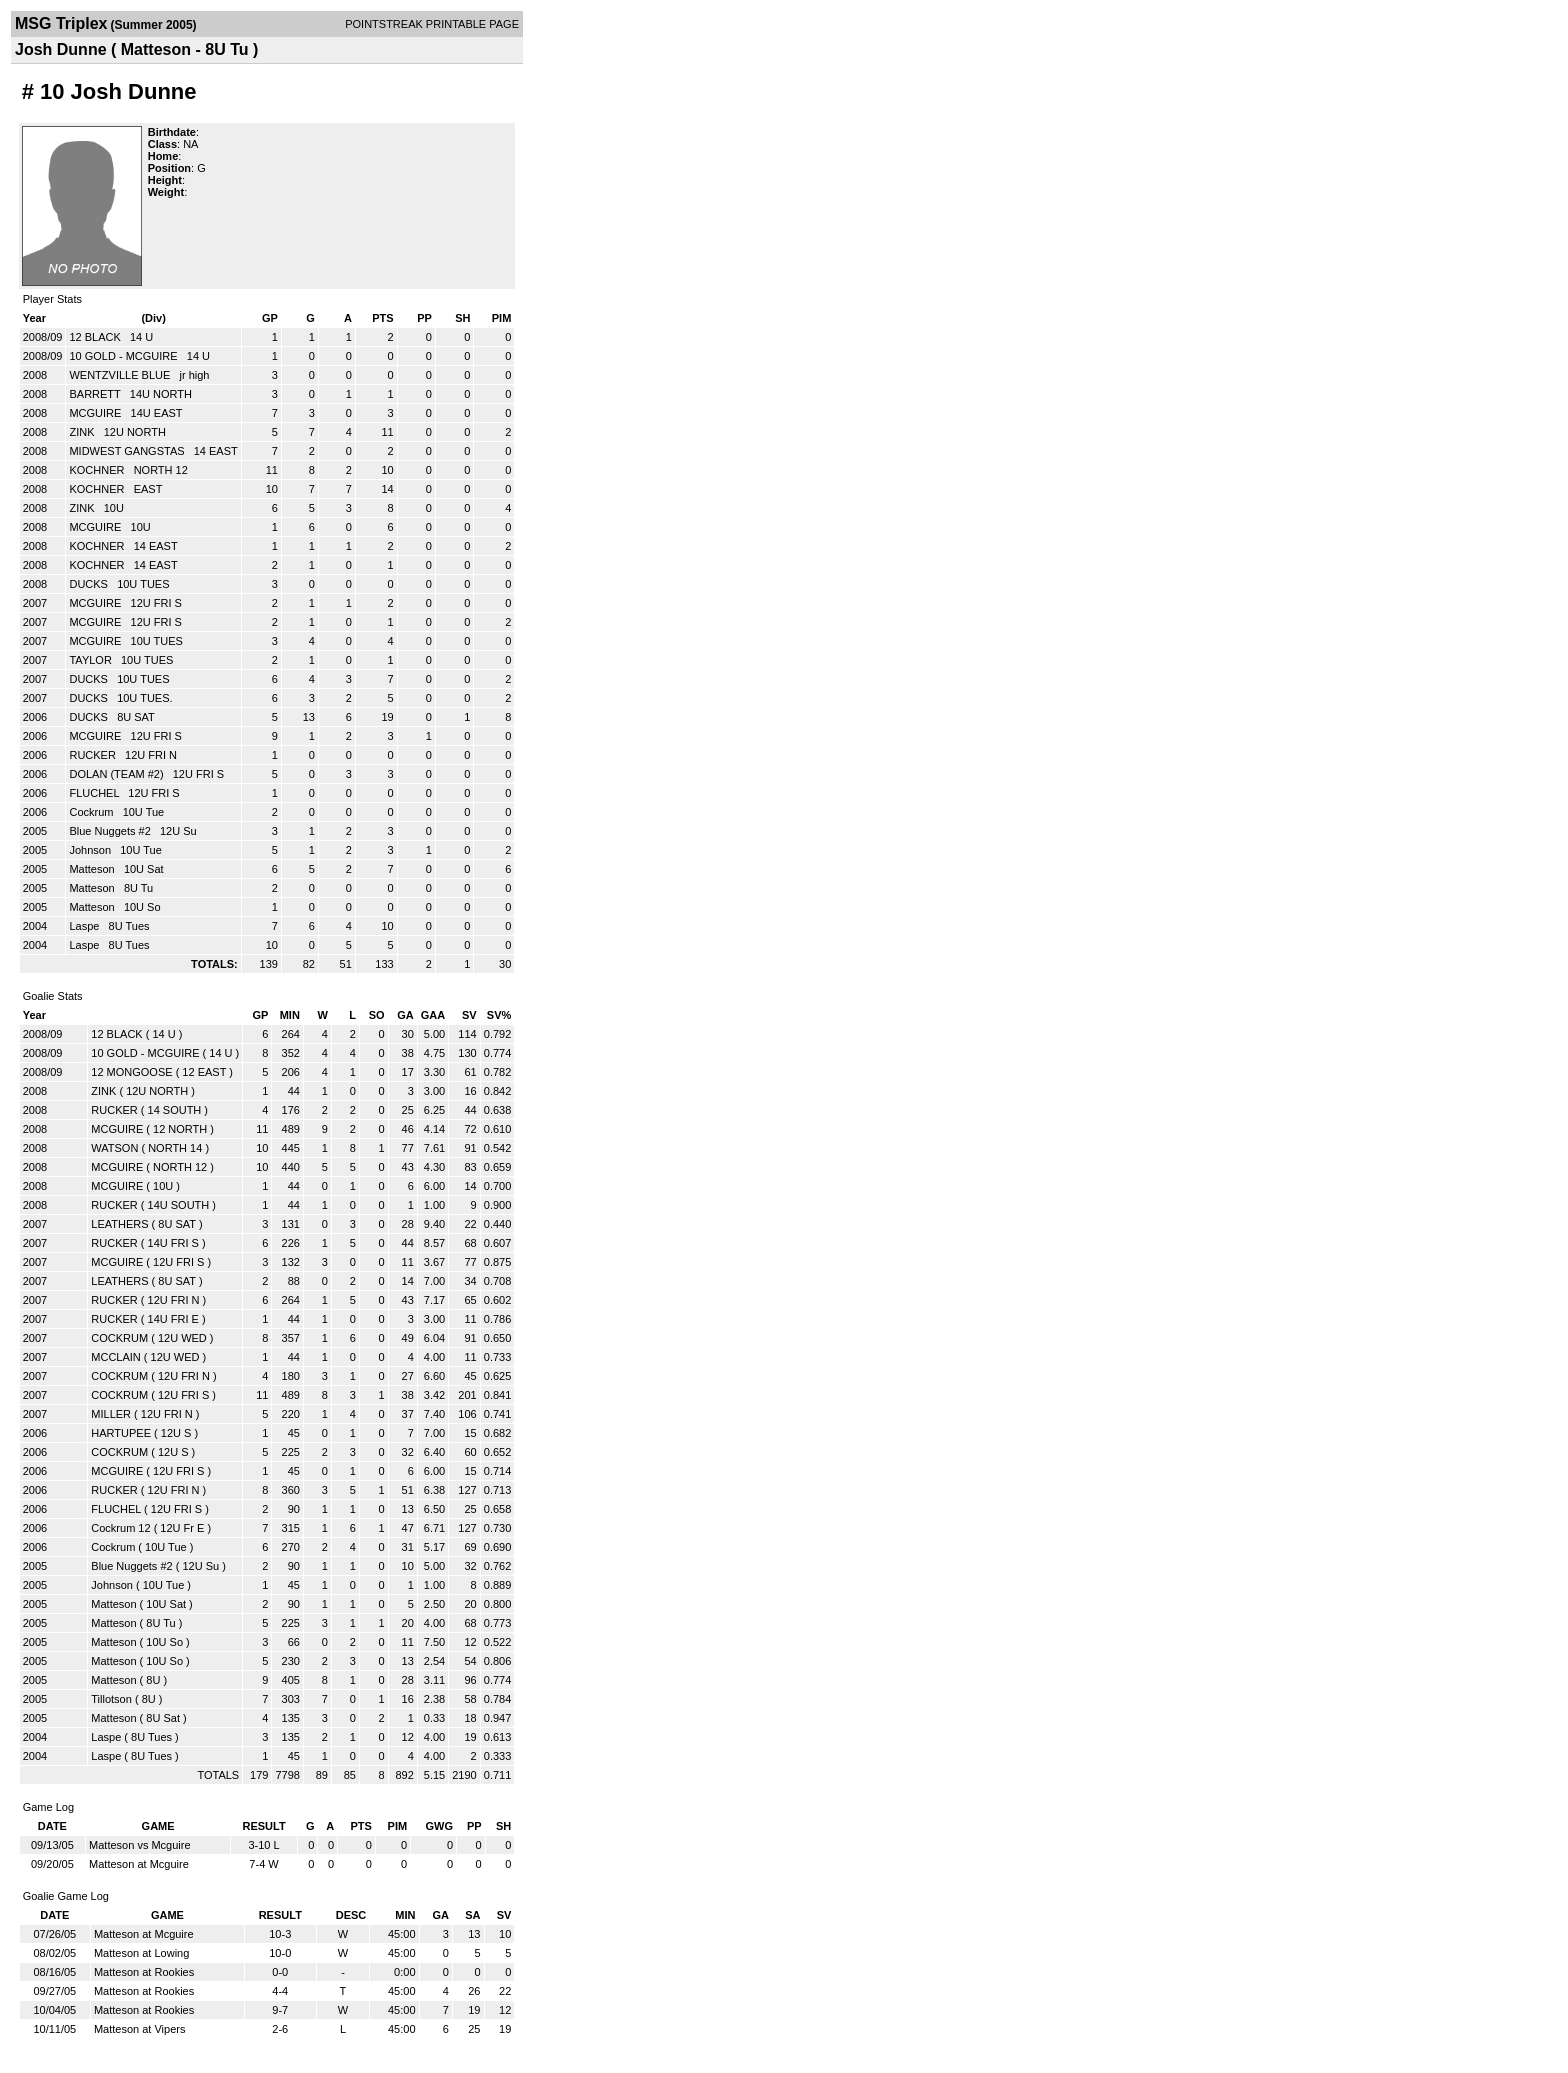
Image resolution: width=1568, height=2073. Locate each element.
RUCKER (94, 755)
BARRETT (96, 394)
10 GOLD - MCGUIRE (124, 356)
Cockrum (92, 812)
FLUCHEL (95, 793)
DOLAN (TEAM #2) (117, 774)
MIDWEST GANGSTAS (128, 451)
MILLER (111, 1414)
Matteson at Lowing (141, 1953)
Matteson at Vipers (140, 2029)
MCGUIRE (96, 413)
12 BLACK (96, 337)
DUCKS (90, 584)
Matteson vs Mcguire (139, 1845)
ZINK (83, 432)
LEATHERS (119, 1224)
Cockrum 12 (120, 1528)
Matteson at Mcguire (139, 1864)
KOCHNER (98, 470)
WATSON (114, 1148)
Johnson (91, 850)
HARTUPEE (121, 1433)
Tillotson (111, 1699)
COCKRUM (119, 1338)
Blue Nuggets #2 (111, 831)
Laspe (85, 926)
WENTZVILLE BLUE (121, 375)
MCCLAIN (116, 1357)
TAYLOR (91, 660)
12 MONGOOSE (131, 1072)
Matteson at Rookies (144, 1972)
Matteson (93, 869)
